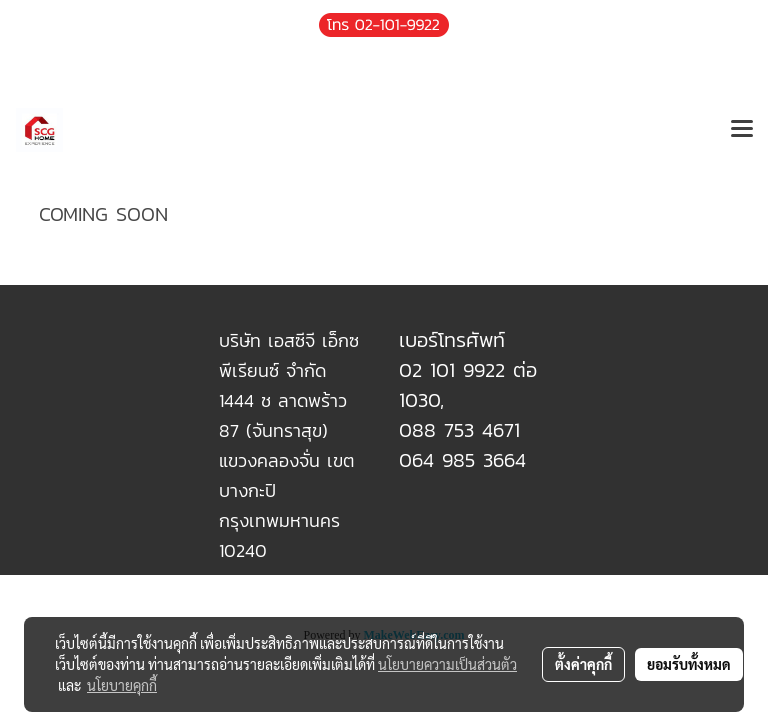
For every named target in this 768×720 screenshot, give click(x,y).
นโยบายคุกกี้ (122, 685)
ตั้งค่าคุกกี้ (583, 664)
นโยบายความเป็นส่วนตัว (447, 664)
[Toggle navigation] (742, 130)
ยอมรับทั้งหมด (689, 664)
